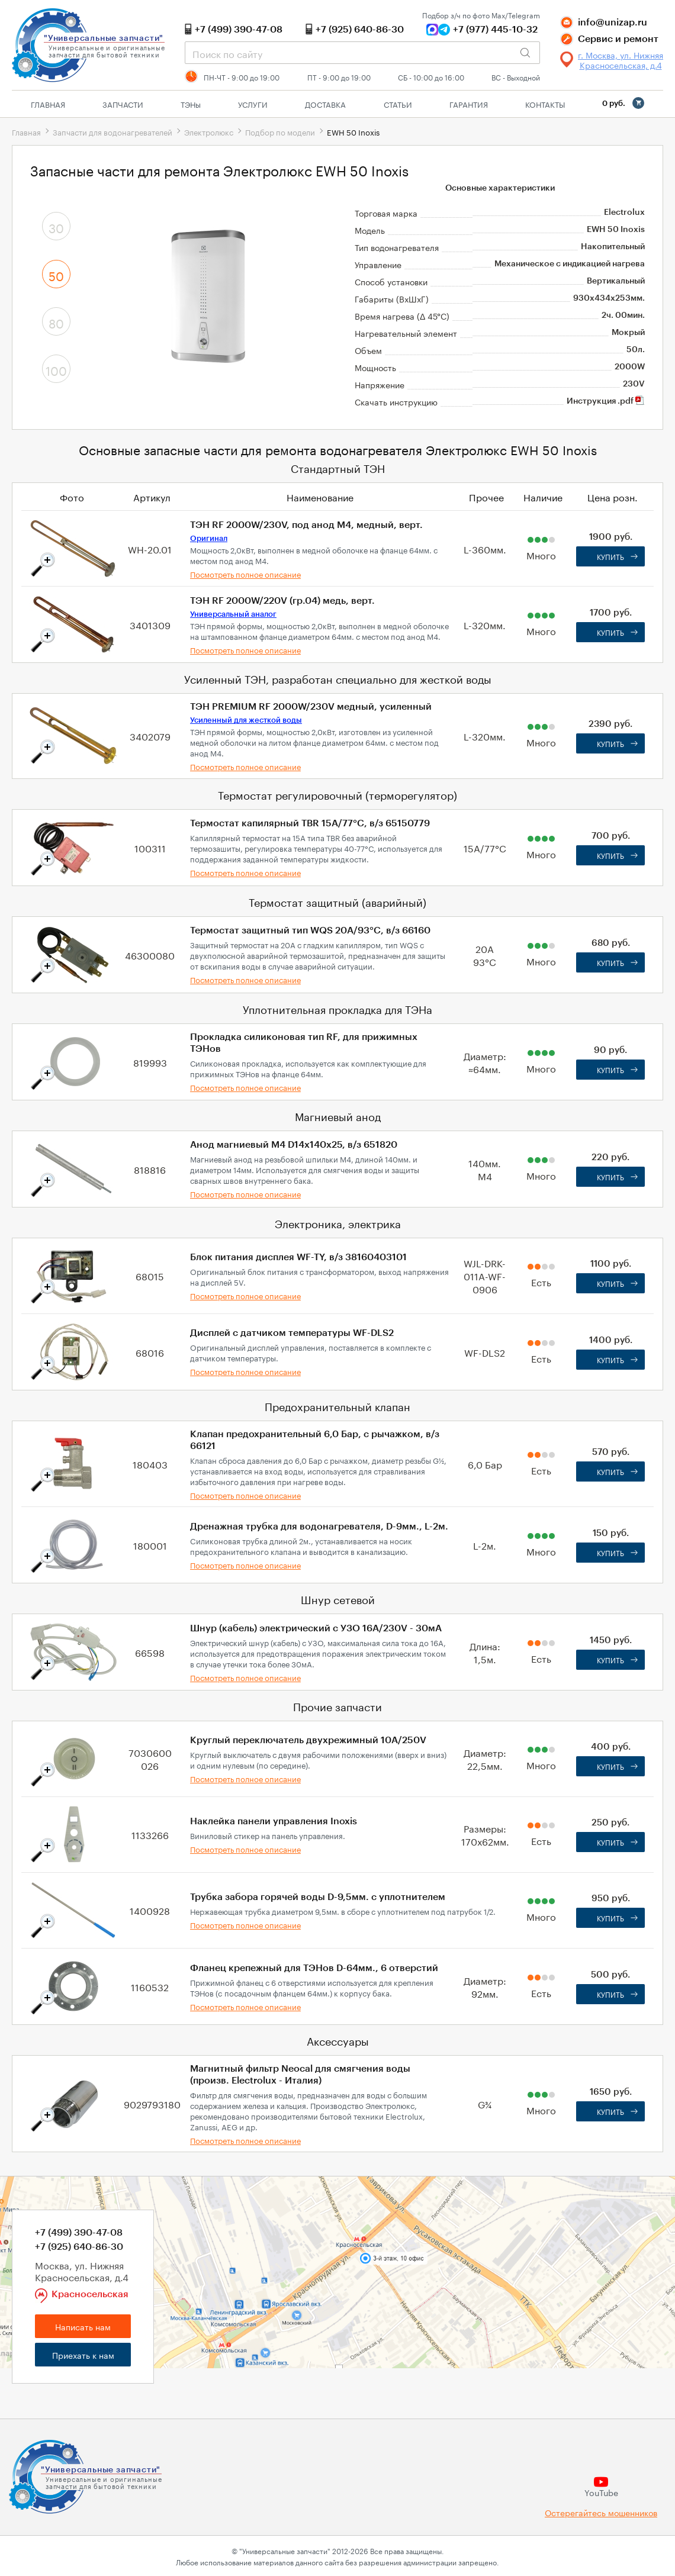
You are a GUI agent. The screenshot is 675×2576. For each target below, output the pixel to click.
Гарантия (468, 104)
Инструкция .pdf (606, 401)
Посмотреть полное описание (245, 573)
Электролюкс (208, 131)
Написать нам (83, 2326)
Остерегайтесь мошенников (601, 2512)
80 (56, 322)
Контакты (545, 104)
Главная (48, 104)
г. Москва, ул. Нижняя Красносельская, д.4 (620, 60)
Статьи (398, 104)
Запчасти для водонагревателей (112, 131)
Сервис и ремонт (618, 39)
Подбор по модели (280, 131)
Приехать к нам (83, 2354)
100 (56, 369)
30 (56, 226)
